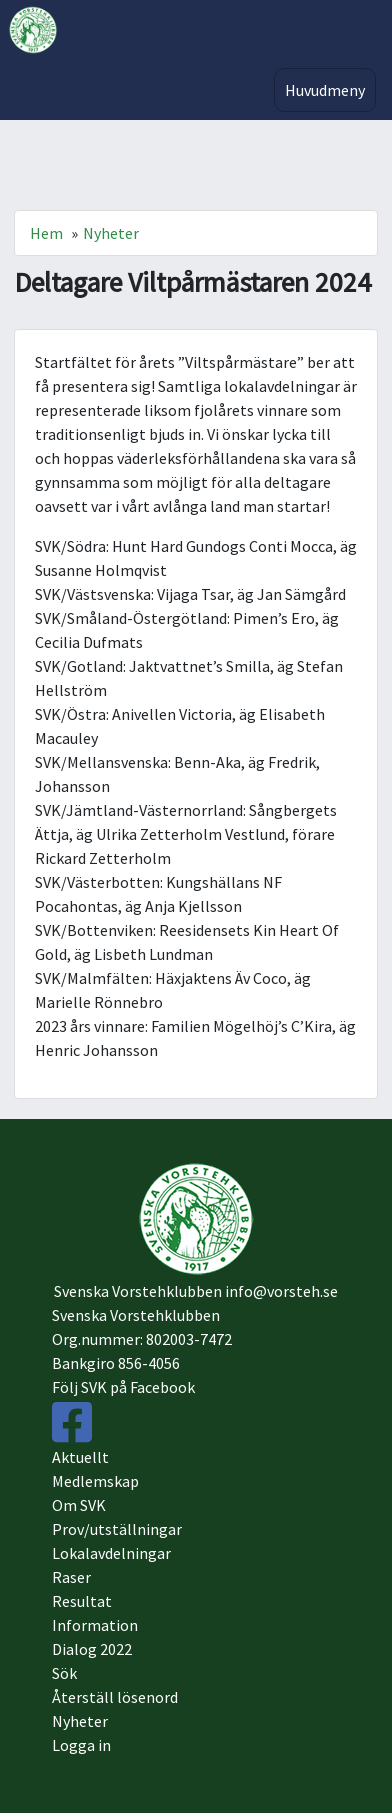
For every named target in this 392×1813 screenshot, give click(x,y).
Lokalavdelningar (111, 1553)
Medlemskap (95, 1481)
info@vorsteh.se (281, 1291)
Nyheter (111, 233)
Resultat (82, 1601)
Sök (64, 1673)
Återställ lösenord (115, 1697)
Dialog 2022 (92, 1649)
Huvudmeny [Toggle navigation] (325, 90)
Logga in (81, 1745)
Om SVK (79, 1505)
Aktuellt (80, 1457)
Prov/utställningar (117, 1529)
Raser (71, 1577)
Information (95, 1625)
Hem (46, 233)
